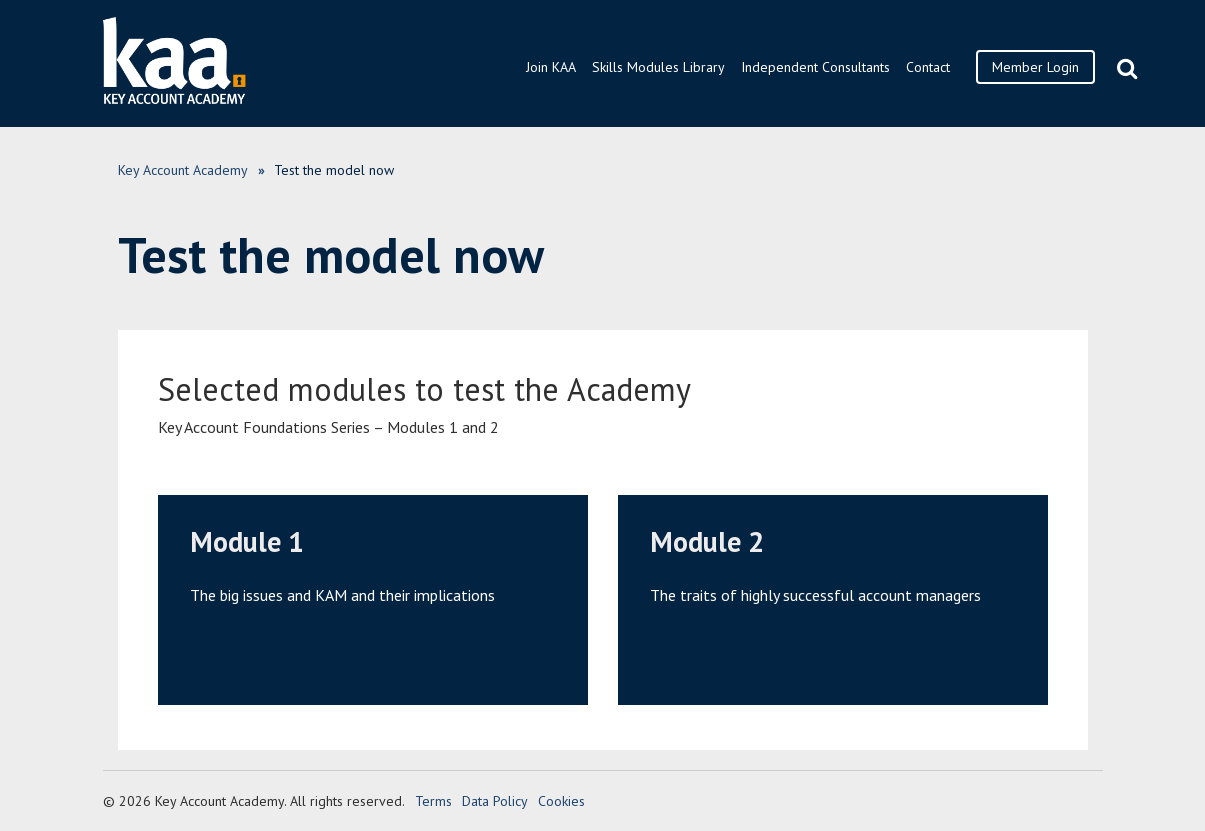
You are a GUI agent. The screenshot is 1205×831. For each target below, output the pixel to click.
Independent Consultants (815, 67)
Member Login (1035, 67)
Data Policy (495, 801)
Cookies (561, 801)
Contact (928, 67)
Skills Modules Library (658, 67)
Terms (433, 801)
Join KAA (551, 67)
